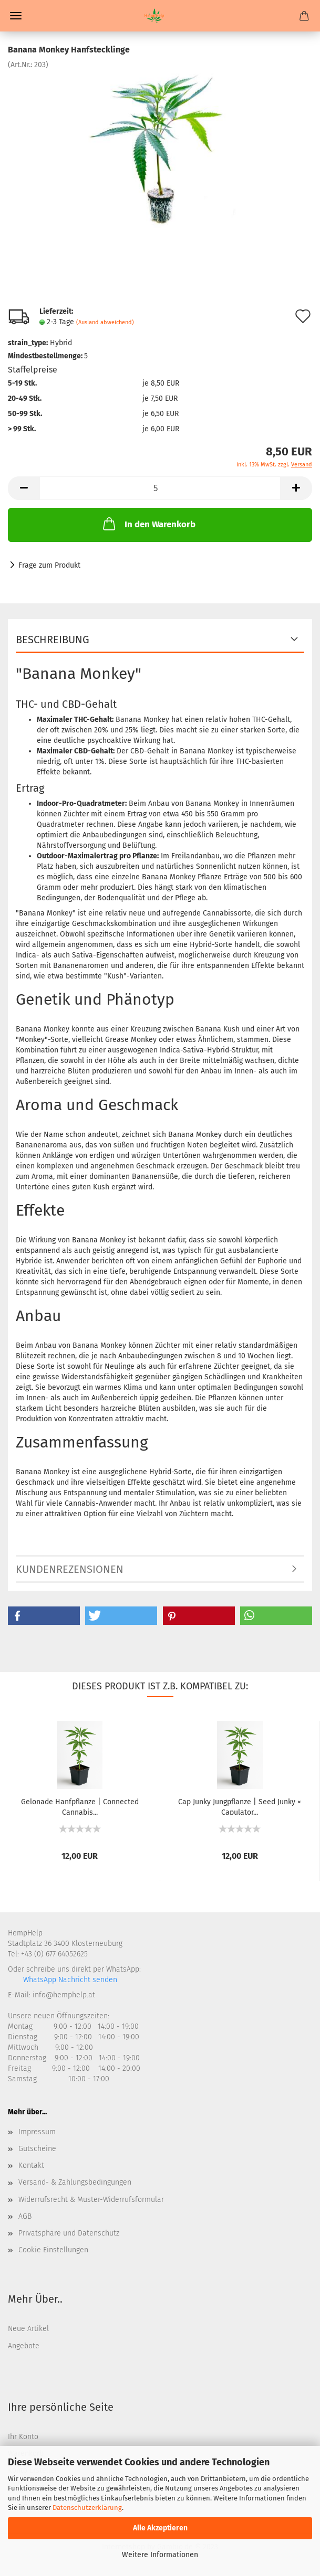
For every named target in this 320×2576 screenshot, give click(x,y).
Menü (16, 15)
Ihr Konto (23, 2436)
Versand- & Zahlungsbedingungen (74, 2182)
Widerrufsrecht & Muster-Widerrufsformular (91, 2199)
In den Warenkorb (148, 523)
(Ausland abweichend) (105, 322)
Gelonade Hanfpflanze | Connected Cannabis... (80, 1806)
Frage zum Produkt (49, 565)
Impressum (37, 2131)
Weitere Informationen (160, 2554)
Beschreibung (52, 639)
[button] (44, 1615)
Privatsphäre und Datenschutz (68, 2233)
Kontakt (31, 2165)
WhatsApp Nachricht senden (69, 1979)
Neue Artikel (28, 2328)
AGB (25, 2216)
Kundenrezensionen (69, 1569)
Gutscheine (37, 2148)
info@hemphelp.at (64, 1994)
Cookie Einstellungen (53, 2249)
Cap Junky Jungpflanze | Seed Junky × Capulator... (239, 1806)
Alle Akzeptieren (160, 2528)
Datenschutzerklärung (87, 2507)
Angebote (23, 2345)
